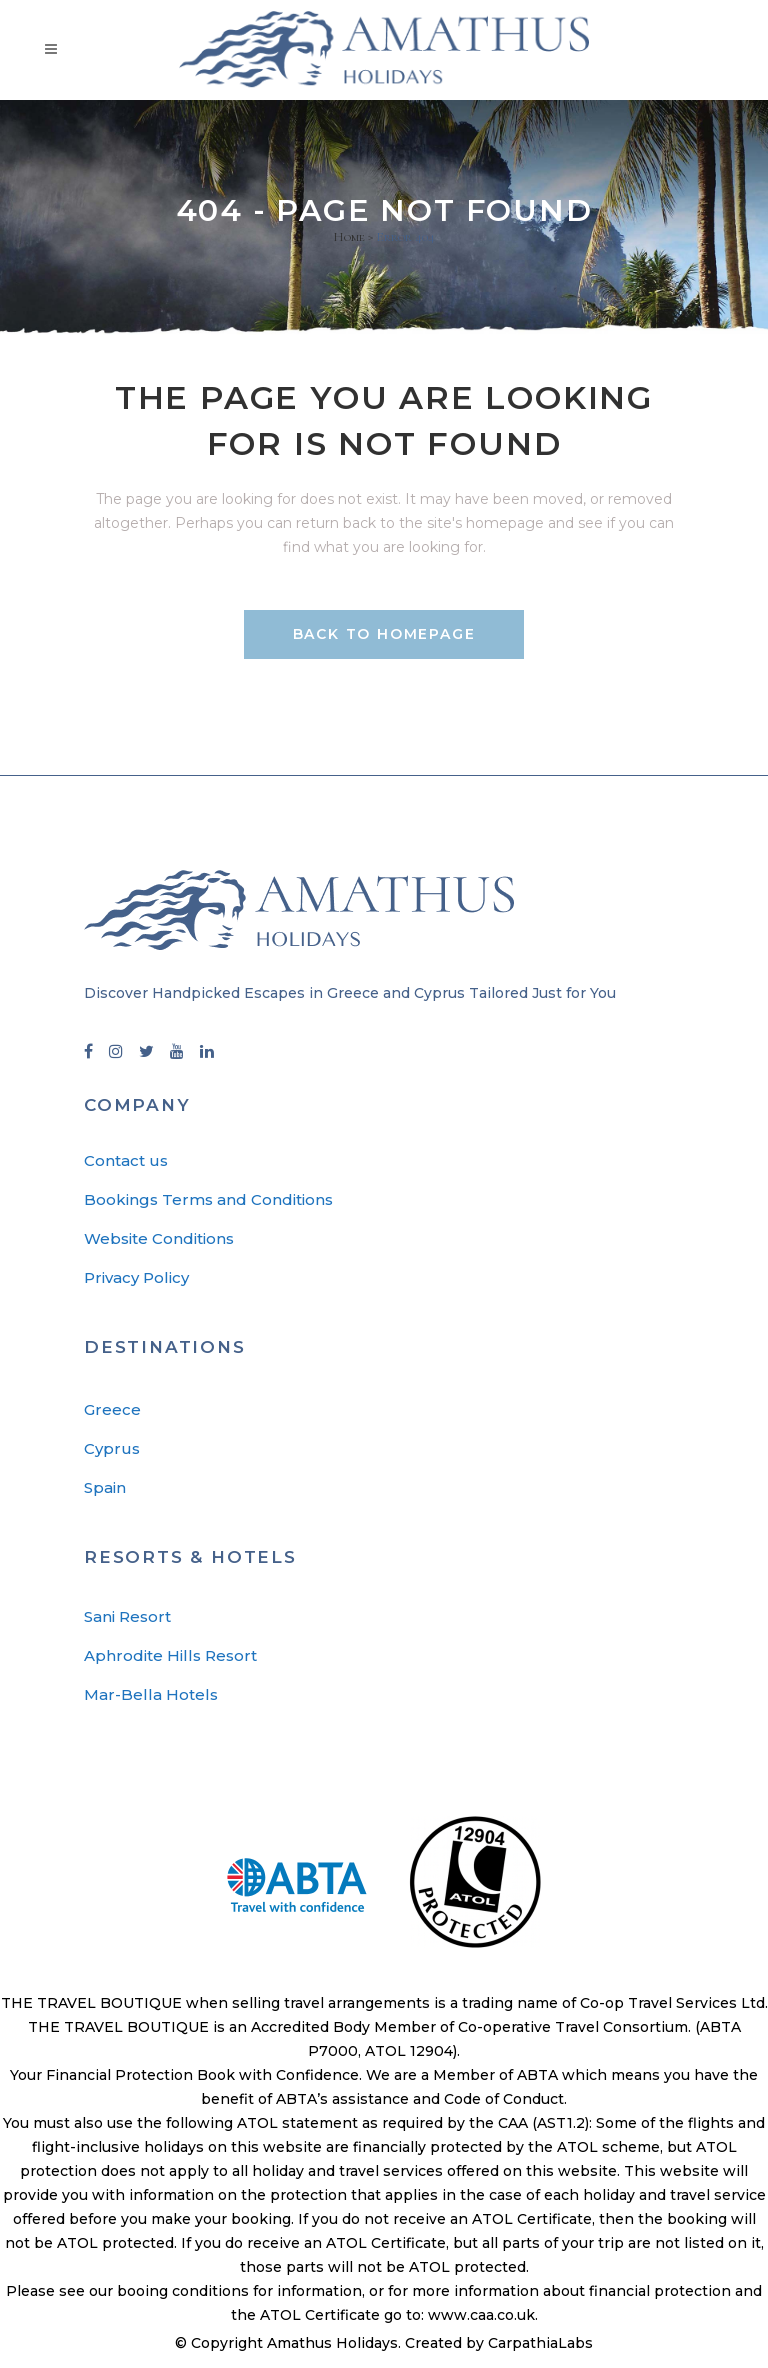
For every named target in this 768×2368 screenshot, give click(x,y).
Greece (112, 1412)
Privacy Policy (136, 1280)
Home (349, 237)
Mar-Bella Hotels (151, 1697)
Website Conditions (159, 1241)
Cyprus (112, 1451)
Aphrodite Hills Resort (170, 1658)
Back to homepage (384, 634)
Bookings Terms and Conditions (208, 1202)
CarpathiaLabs (540, 2346)
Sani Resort (127, 1619)
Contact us (126, 1163)
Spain (105, 1490)
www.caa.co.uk (481, 2318)
